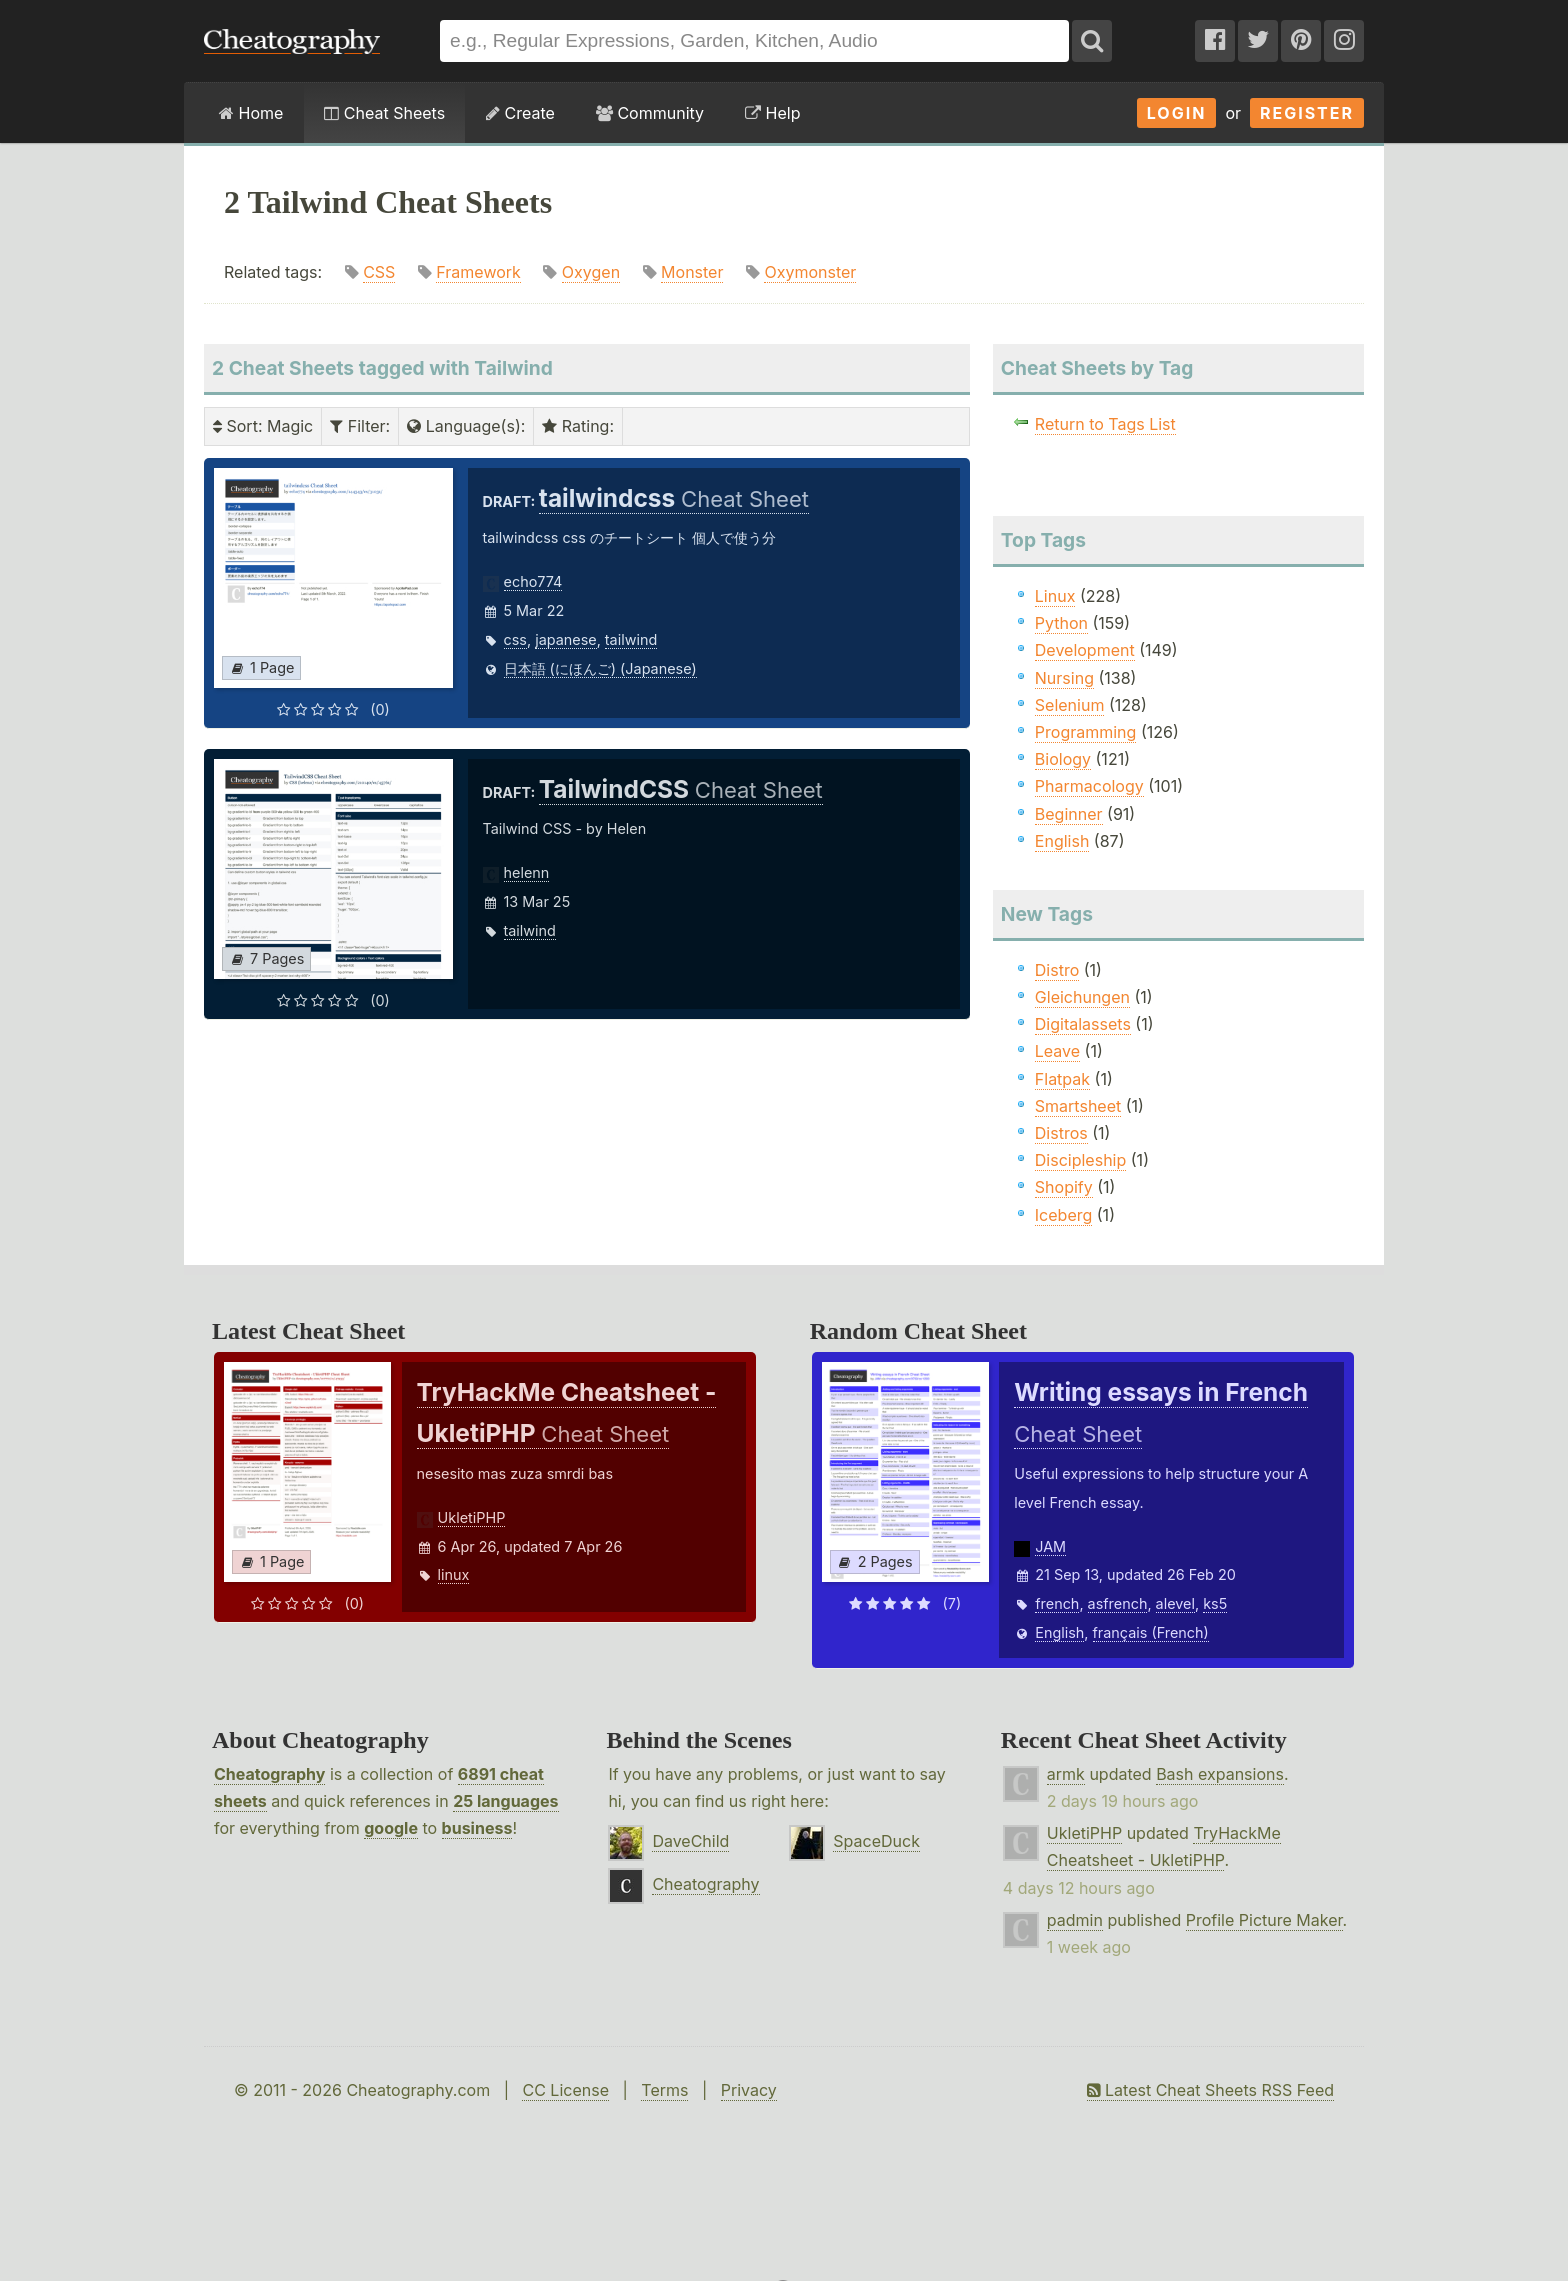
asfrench (1118, 1603)
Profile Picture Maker (1264, 1920)
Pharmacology (1089, 786)
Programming (1086, 732)
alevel (1175, 1603)
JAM (1050, 1546)
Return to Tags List (1105, 424)
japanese (565, 639)
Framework (478, 272)
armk (1066, 1774)
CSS (379, 272)
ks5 (1215, 1603)
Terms (664, 2090)
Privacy (749, 2090)
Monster (692, 272)
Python (1061, 623)
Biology (1063, 759)
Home (251, 113)
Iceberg (1063, 1215)
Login (1177, 113)
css (515, 639)
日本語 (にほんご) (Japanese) (600, 668)
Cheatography (269, 1774)
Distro (1057, 970)
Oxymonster (810, 272)
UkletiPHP (472, 1517)
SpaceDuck (876, 1841)
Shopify (1064, 1187)
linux (454, 1574)
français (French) (1151, 1632)
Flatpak (1062, 1079)
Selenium (1070, 705)
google (391, 1828)
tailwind (631, 639)
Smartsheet (1078, 1106)
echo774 (533, 581)
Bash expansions (1220, 1774)
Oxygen (591, 272)
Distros (1061, 1133)
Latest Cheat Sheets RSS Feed (1210, 2090)
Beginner (1069, 814)
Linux (1055, 596)
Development (1085, 650)
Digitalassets (1083, 1024)
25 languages (505, 1801)
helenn (527, 872)
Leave (1057, 1051)
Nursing (1064, 678)
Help (772, 113)
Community (650, 113)
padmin (1075, 1920)
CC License (565, 2090)
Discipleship (1080, 1160)
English (1062, 841)
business (477, 1828)
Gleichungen (1082, 997)
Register (1307, 113)
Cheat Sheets (384, 113)
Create (520, 113)
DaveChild (690, 1841)
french (1057, 1603)
